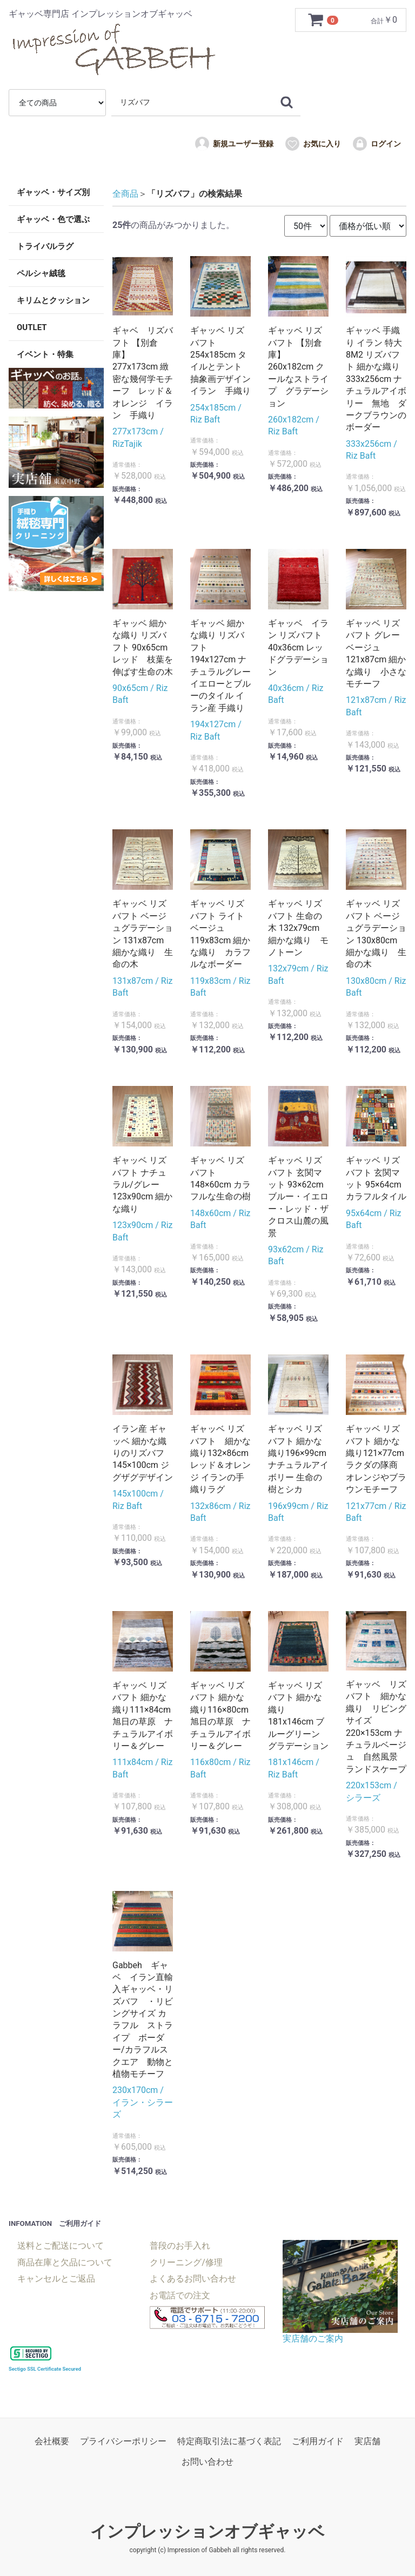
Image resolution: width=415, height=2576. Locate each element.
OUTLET (32, 327)
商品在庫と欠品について (64, 2262)
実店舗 (367, 2441)
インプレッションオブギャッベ (207, 2531)
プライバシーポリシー (123, 2441)
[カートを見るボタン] (324, 20)
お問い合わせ (207, 2462)
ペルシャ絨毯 (41, 273)
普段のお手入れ (180, 2245)
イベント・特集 (45, 354)
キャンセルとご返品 (56, 2278)
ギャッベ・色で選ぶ (53, 219)
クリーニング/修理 (186, 2262)
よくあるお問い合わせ (193, 2278)
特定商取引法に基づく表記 (229, 2441)
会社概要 (52, 2441)
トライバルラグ (45, 246)
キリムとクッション (53, 300)
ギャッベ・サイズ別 (53, 192)
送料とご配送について (60, 2245)
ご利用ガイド (318, 2441)
